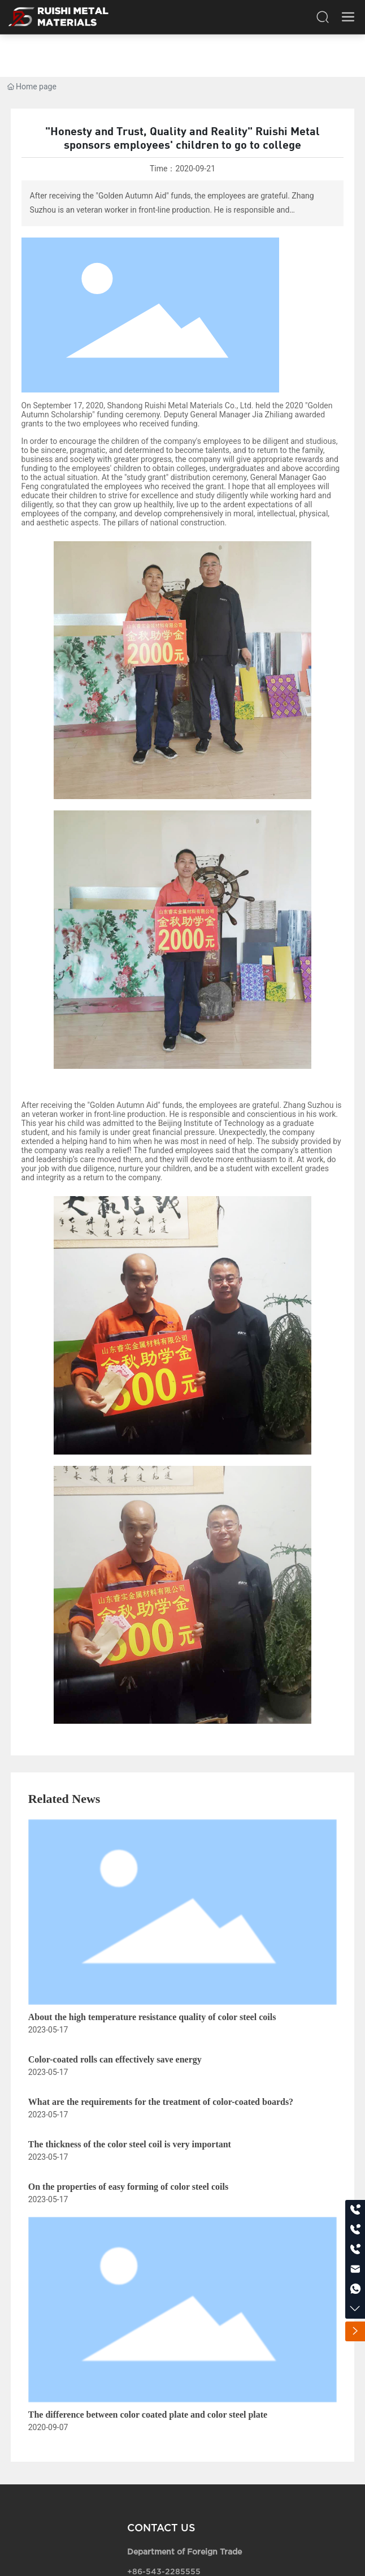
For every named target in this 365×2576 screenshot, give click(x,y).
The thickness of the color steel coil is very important (129, 2144)
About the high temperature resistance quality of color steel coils (152, 2017)
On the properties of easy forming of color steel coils (128, 2186)
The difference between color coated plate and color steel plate (147, 2414)
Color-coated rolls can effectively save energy (115, 2059)
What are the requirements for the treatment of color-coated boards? (160, 2102)
